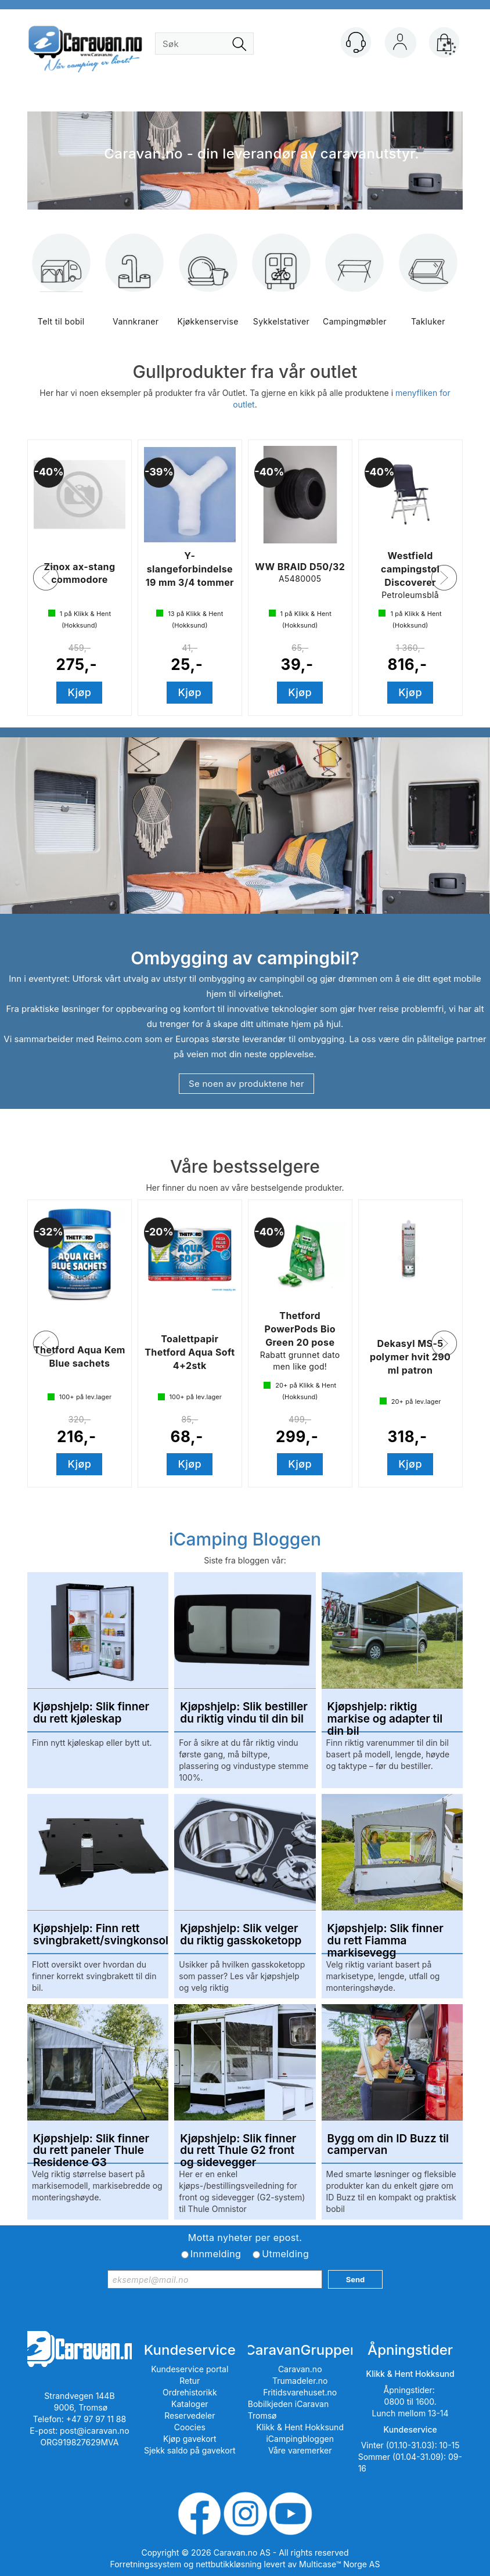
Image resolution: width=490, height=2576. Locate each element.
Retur (189, 2381)
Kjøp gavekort (190, 2439)
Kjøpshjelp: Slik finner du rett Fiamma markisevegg (385, 1935)
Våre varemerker (300, 2450)
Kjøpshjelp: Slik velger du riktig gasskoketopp (240, 1935)
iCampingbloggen (300, 2439)
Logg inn (400, 45)
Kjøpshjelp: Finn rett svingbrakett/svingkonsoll (98, 1935)
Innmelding (215, 2254)
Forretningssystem (146, 2564)
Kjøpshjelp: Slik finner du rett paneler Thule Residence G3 (91, 2145)
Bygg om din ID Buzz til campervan (388, 2145)
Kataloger (189, 2404)
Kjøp (80, 692)
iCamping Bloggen (245, 1539)
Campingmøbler (355, 288)
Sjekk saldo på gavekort (190, 2450)
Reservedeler (189, 2415)
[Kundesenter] (356, 42)
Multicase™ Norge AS (339, 2564)
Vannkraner (134, 288)
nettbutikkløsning (228, 2564)
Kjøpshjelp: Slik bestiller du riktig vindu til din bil (244, 1713)
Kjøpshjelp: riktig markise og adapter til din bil (385, 1713)
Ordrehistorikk (190, 2392)
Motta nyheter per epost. (245, 2237)
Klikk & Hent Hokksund (299, 2427)
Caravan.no (300, 2369)
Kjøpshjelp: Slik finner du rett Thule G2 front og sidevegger (238, 2145)
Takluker (428, 288)
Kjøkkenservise (207, 288)
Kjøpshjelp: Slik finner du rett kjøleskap (91, 1713)
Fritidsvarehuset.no (300, 2392)
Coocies (190, 2427)
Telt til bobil (61, 288)
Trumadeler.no (299, 2381)
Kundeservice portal (189, 2369)
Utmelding (285, 2254)
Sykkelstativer (281, 288)
